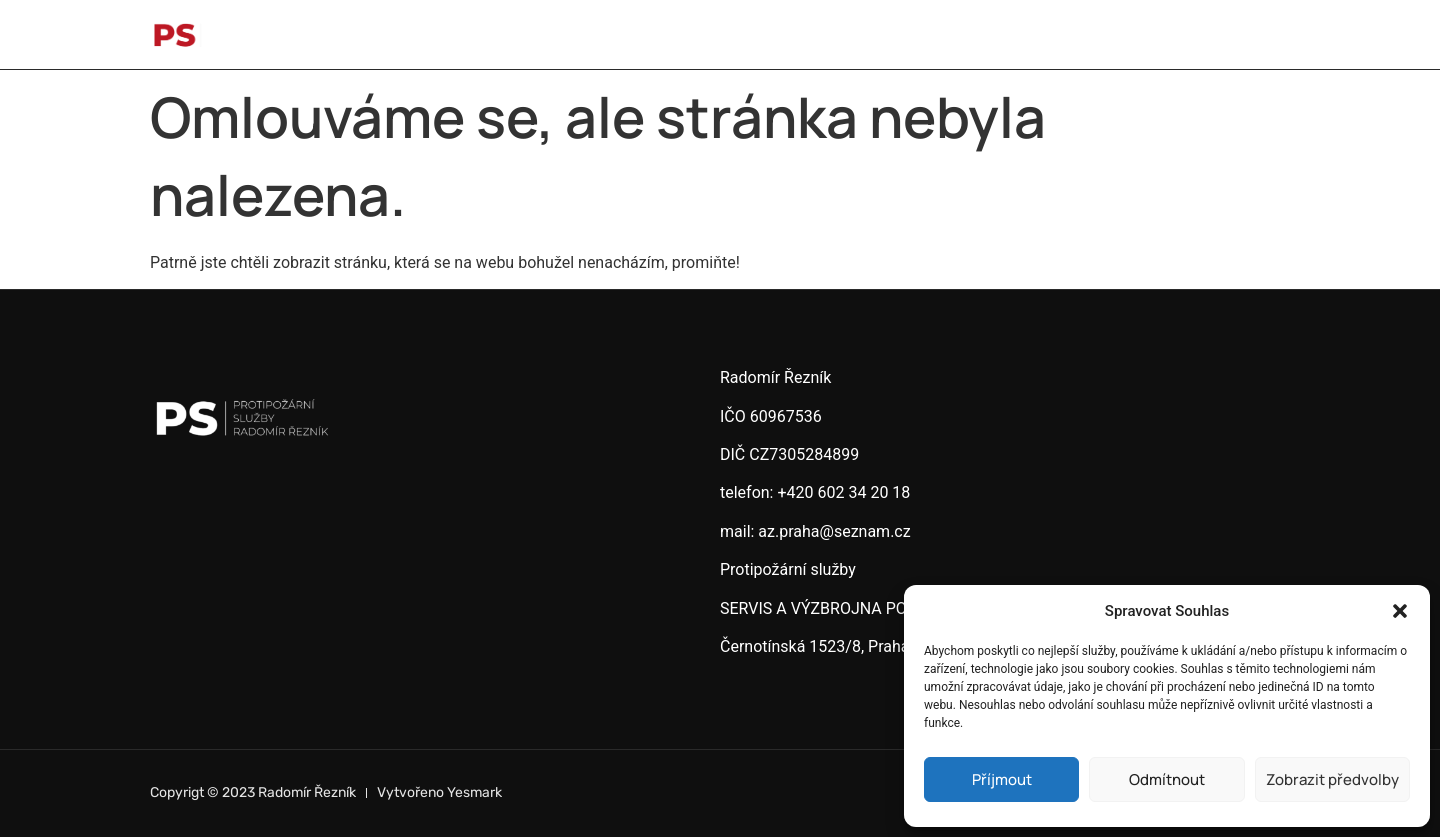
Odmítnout (1167, 779)
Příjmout (1002, 779)
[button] (1400, 611)
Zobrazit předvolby (1332, 779)
